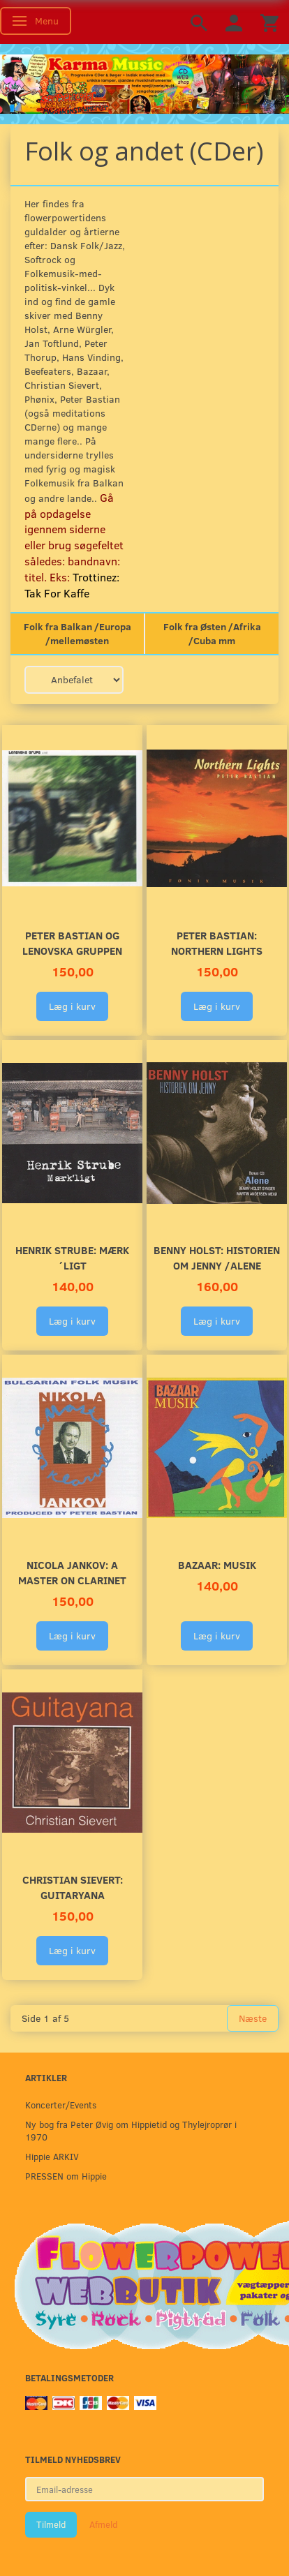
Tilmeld (51, 2524)
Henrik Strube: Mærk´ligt (72, 1257)
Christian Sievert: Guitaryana (72, 1887)
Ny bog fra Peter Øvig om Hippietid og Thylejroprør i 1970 (131, 2130)
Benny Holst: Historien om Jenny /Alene (217, 1257)
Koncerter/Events (60, 2104)
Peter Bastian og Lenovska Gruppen (72, 943)
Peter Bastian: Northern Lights (216, 943)
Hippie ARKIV (52, 2156)
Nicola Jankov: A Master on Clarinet (72, 1572)
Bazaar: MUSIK (217, 1564)
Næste (253, 2018)
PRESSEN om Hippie (66, 2176)
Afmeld (103, 2524)
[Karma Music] (144, 82)
